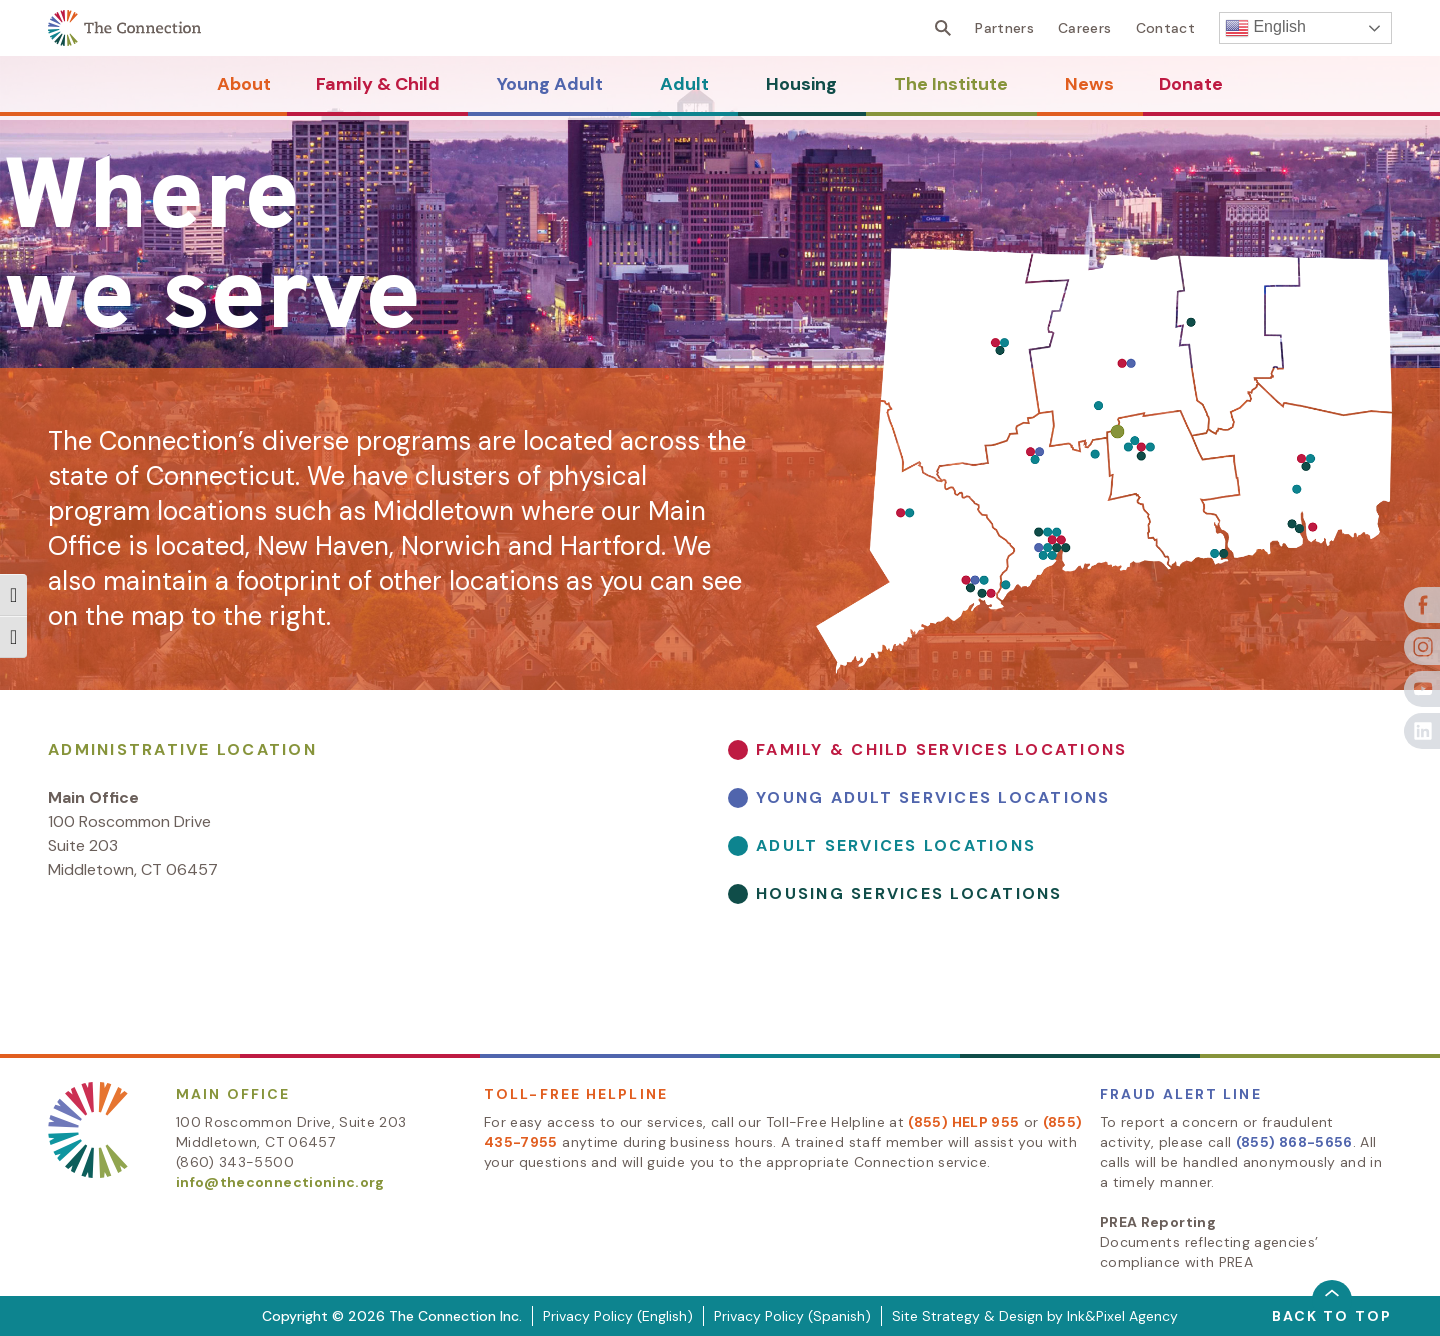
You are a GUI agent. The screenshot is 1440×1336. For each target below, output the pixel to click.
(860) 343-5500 (235, 1162)
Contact (1165, 28)
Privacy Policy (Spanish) (792, 1316)
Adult (684, 84)
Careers (1084, 28)
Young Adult (550, 84)
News (1089, 84)
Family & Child (378, 84)
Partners (1004, 28)
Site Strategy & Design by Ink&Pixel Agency (1035, 1316)
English (1265, 28)
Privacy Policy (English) (618, 1316)
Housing (801, 84)
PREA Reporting (1158, 1222)
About (244, 84)
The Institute (951, 84)
